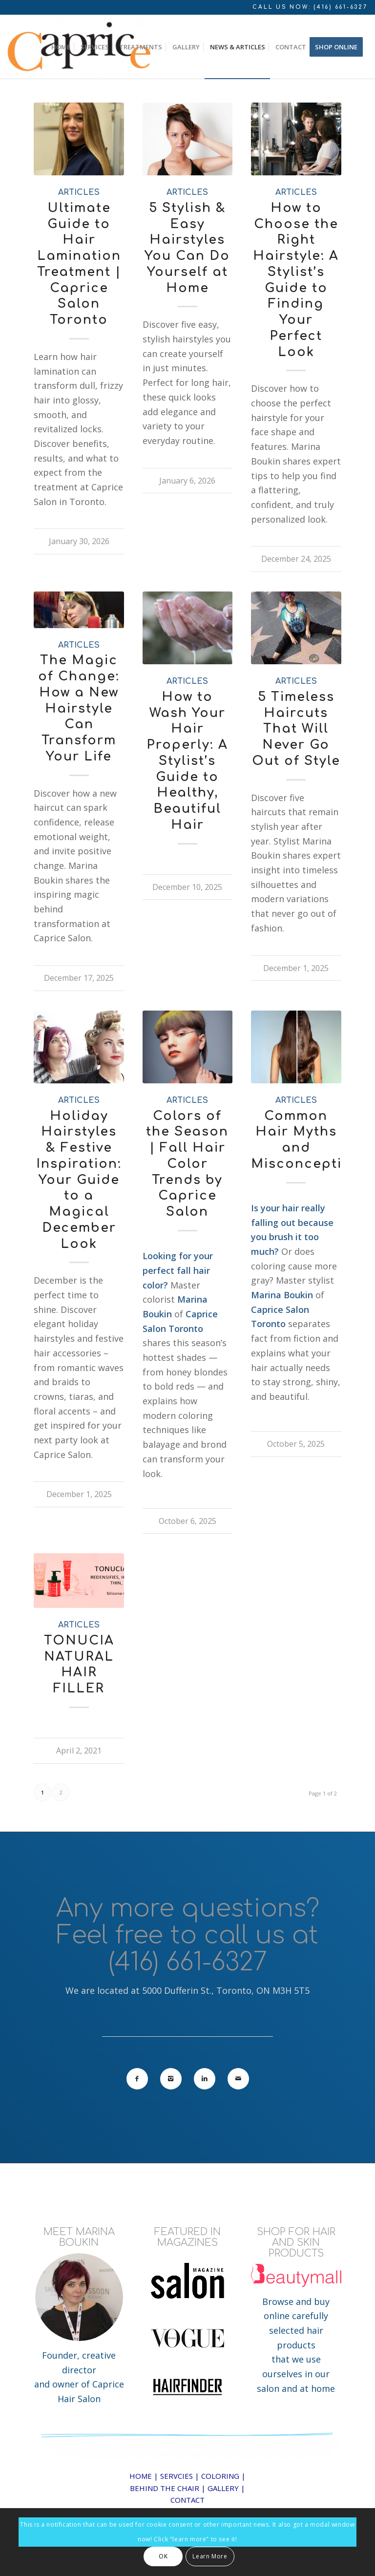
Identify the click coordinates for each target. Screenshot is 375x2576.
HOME (140, 2476)
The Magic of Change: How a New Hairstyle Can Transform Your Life (79, 708)
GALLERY (223, 2488)
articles (79, 192)
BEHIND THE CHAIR (164, 2488)
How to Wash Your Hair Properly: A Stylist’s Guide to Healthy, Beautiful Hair (187, 761)
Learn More (209, 2556)
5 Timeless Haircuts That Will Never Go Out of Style (296, 729)
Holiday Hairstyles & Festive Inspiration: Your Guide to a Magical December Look (79, 1180)
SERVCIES (176, 2476)
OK (163, 2556)
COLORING (220, 2476)
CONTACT (187, 2500)
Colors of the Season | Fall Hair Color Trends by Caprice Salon (187, 1164)
